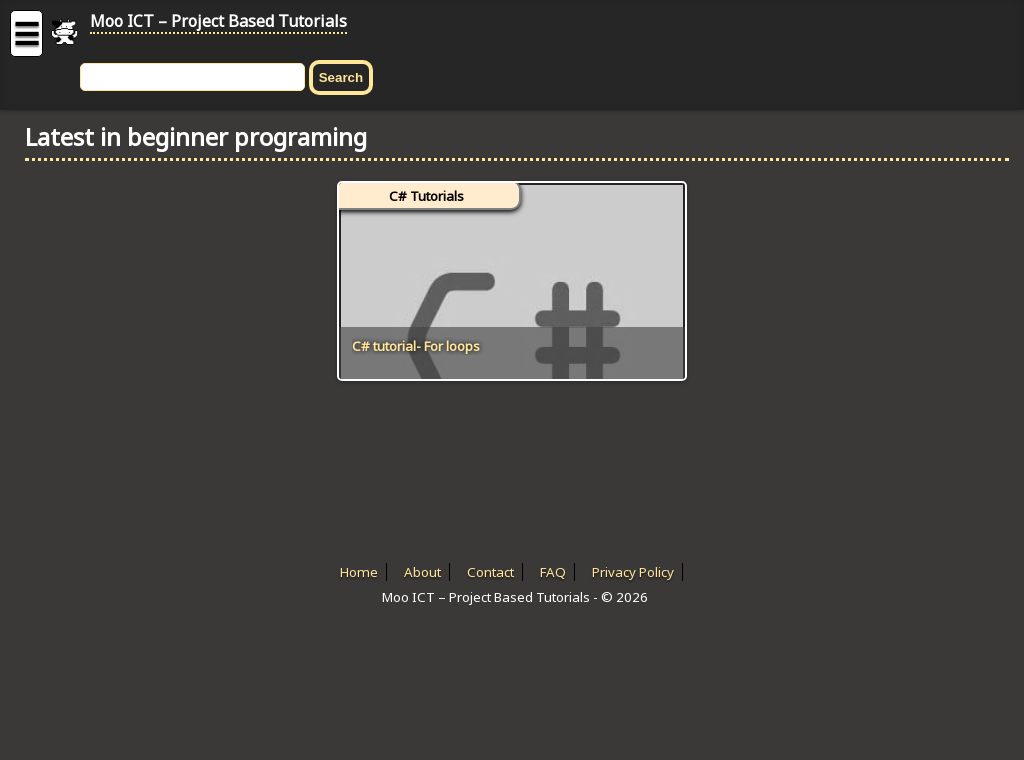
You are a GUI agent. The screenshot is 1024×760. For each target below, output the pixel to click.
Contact (490, 572)
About (422, 572)
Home (359, 572)
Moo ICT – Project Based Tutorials (218, 21)
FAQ (553, 572)
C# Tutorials (426, 196)
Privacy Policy (633, 572)
